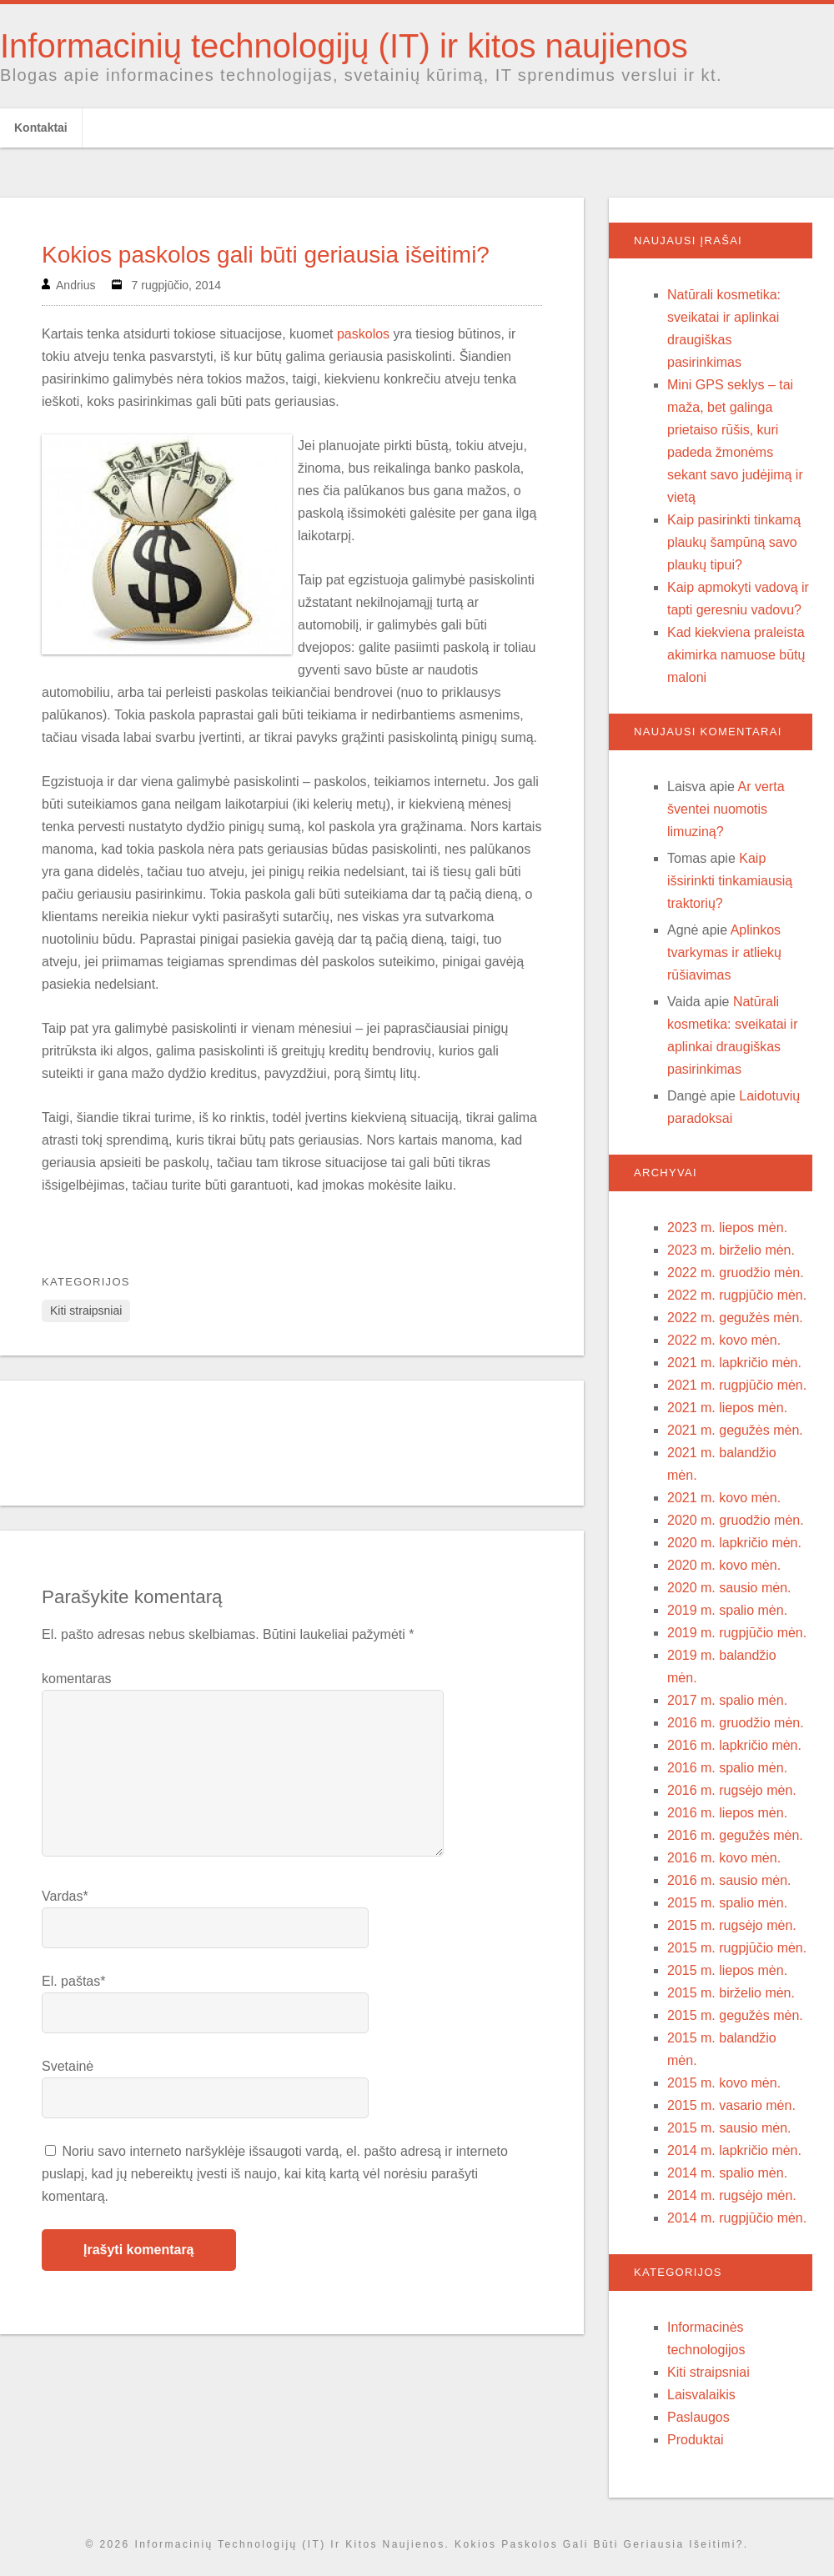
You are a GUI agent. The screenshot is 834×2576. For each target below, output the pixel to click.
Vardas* (65, 1896)
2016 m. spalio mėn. (727, 1768)
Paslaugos (698, 2417)
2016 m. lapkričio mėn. (734, 1745)
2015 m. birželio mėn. (731, 1993)
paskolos (363, 334)
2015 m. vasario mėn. (731, 2105)
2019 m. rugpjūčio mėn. (736, 1633)
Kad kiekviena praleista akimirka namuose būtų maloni (736, 654)
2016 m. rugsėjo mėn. (731, 1790)
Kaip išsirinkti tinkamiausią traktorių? (729, 880)
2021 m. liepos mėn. (727, 1408)
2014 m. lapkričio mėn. (734, 2150)
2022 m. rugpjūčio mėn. (736, 1295)
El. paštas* (73, 1981)
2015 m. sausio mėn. (729, 2128)
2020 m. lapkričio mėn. (734, 1543)
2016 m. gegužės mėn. (735, 1835)
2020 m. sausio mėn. (729, 1588)
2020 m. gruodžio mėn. (735, 1520)
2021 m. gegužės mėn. (735, 1430)
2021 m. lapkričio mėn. (734, 1363)
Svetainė (67, 2066)
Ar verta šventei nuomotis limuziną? (726, 809)
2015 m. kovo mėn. (724, 2083)
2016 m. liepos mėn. (727, 1813)
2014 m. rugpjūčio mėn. (736, 2218)
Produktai (695, 2440)
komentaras (77, 1678)
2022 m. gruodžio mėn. (735, 1272)
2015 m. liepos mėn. (727, 1970)
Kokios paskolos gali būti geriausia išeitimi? (266, 255)
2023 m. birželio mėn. (731, 1250)
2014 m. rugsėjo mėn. (731, 2195)
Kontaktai (41, 127)
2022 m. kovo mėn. (724, 1340)
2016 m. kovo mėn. (724, 1858)
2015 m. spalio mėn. (727, 1903)
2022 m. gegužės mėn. (735, 1318)
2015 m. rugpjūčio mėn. (736, 1948)
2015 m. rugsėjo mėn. (731, 1925)
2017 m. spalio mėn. (727, 1700)
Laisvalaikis (701, 2395)
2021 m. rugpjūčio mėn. (736, 1385)
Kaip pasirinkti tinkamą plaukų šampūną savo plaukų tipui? (734, 542)
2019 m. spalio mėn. (727, 1610)
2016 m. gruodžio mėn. (735, 1723)
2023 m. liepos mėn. (727, 1227)
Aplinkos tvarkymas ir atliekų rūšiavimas (724, 952)
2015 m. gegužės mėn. (735, 2015)
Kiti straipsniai (86, 1310)
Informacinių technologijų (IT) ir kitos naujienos (344, 46)
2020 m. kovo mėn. (724, 1565)
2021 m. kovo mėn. (724, 1498)
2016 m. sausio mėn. (729, 1880)
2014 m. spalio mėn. (727, 2173)
